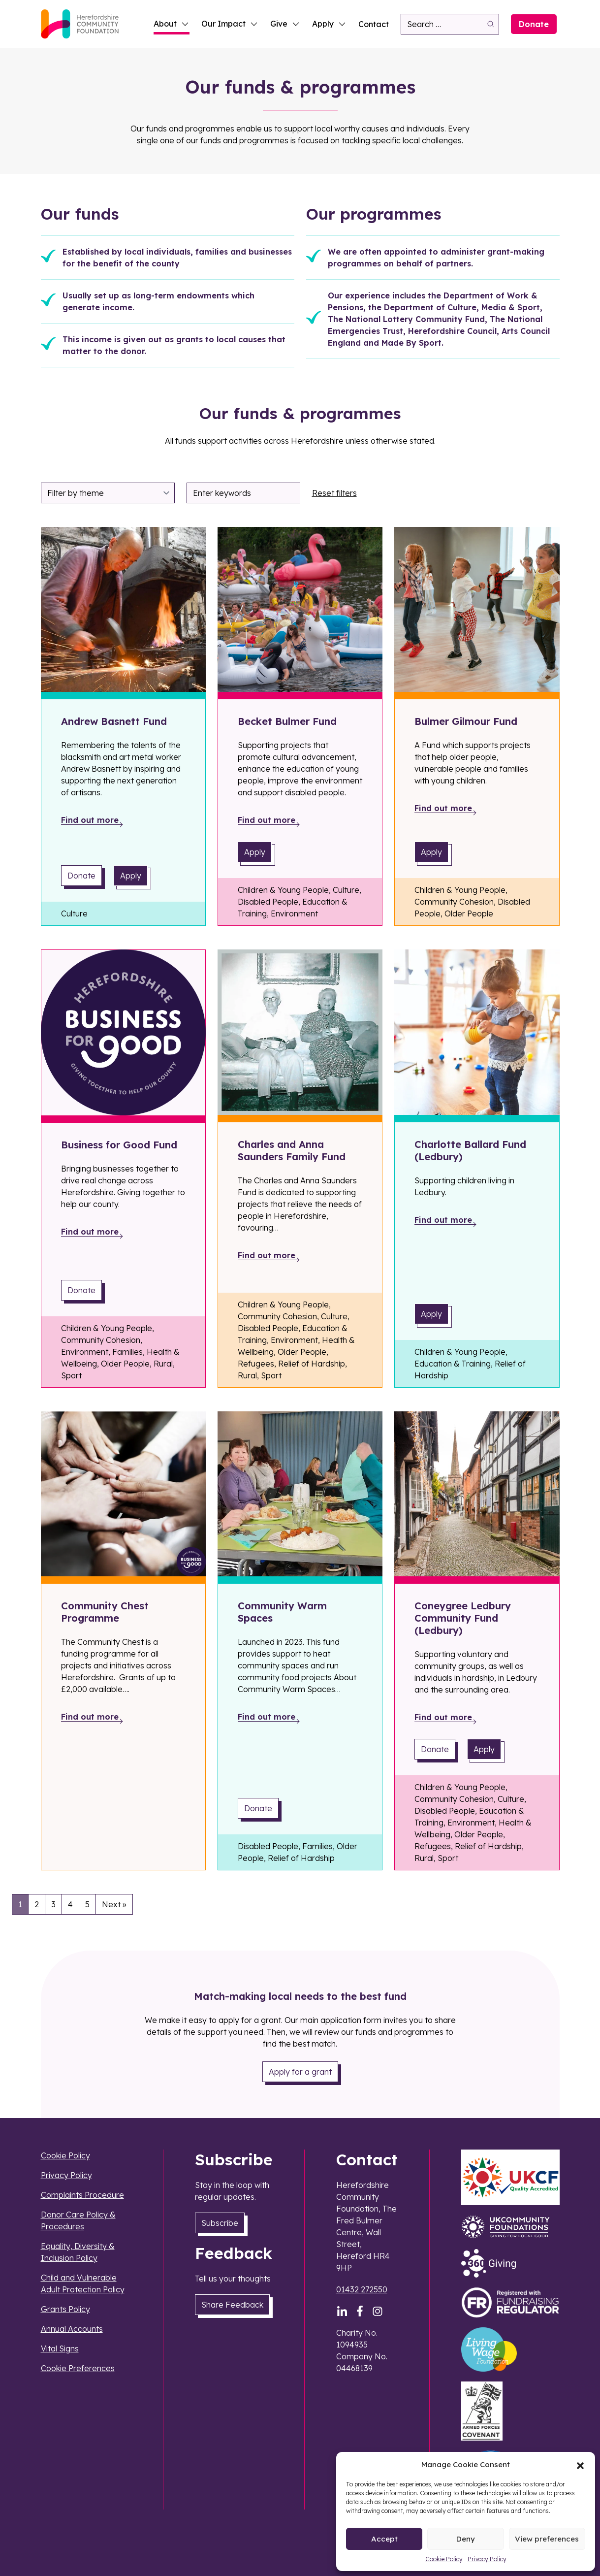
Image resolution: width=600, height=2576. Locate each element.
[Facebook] (360, 2311)
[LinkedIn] (342, 2311)
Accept (384, 2538)
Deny (465, 2538)
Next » (114, 1904)
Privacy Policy (487, 2559)
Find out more (90, 820)
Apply (329, 24)
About (171, 24)
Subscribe (219, 2223)
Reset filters (334, 493)
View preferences (547, 2538)
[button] (580, 2465)
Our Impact (229, 24)
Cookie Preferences (78, 2368)
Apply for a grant (300, 2072)
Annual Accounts (72, 2329)
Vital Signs (60, 2348)
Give (285, 24)
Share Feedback (232, 2305)
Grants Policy (65, 2309)
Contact (373, 24)
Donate (534, 24)
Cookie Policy (444, 2559)
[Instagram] (377, 2311)
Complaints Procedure (82, 2195)
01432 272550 (361, 2289)
